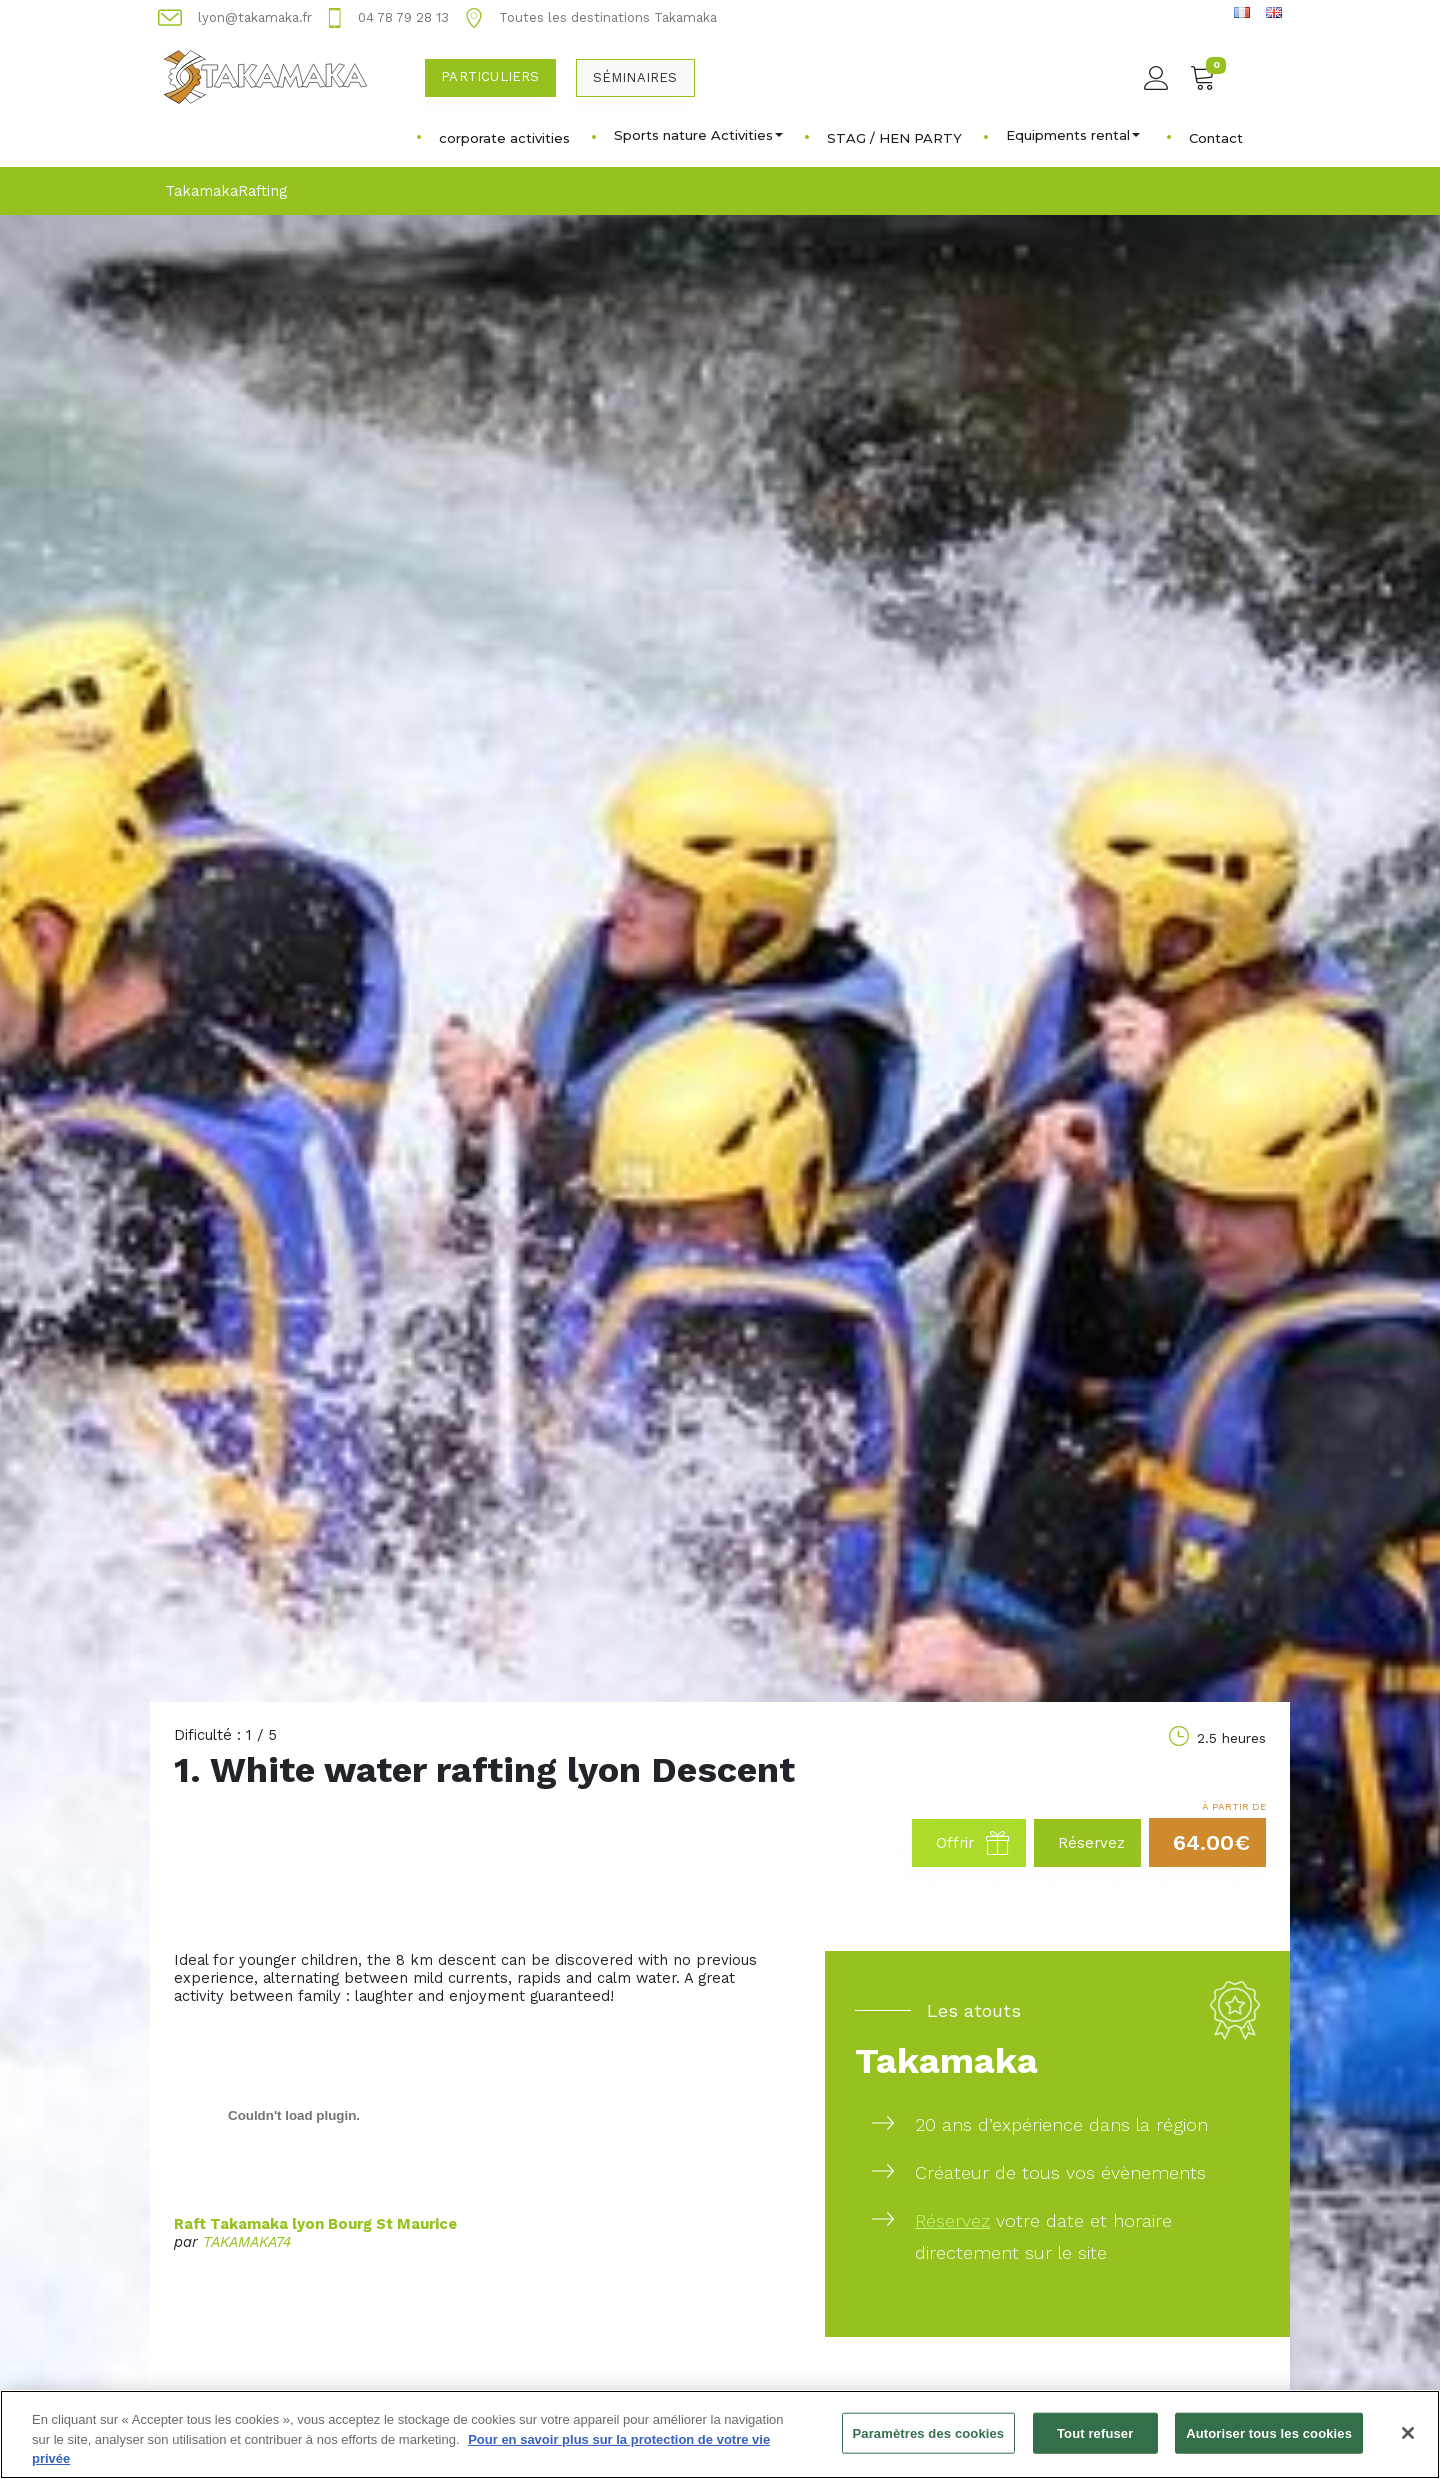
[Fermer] (1408, 2444)
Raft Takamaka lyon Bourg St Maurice (315, 2224)
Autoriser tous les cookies (1269, 2444)
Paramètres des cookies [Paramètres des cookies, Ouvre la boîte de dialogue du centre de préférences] (929, 2444)
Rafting (262, 191)
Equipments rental (1073, 135)
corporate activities (504, 138)
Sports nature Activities (698, 135)
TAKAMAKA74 (247, 2242)
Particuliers (490, 76)
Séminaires (635, 77)
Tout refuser (1095, 2444)
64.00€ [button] (1211, 1842)
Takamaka (201, 191)
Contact (1216, 138)
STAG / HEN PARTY (894, 138)
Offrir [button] (973, 1843)
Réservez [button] (1091, 1843)
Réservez (952, 2220)
